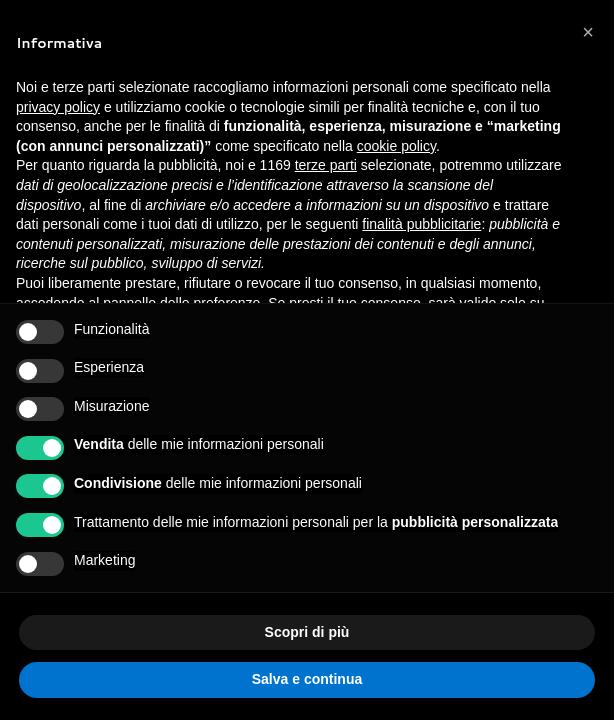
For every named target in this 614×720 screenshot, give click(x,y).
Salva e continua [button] (307, 679)
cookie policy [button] (396, 146)
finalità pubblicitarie (421, 224)
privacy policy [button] (58, 107)
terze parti (326, 165)
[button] (588, 32)
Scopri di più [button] (307, 632)
